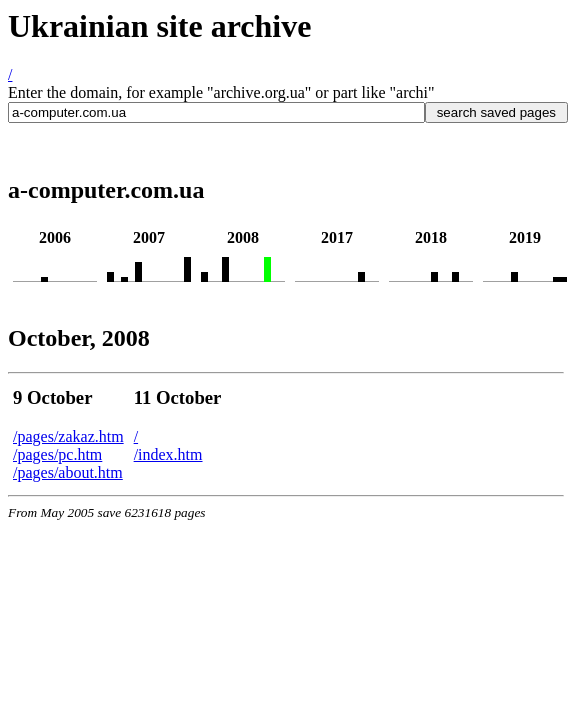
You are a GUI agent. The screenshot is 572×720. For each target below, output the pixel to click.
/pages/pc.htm (57, 454)
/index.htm (168, 454)
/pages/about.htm (68, 472)
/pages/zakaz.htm (68, 436)
